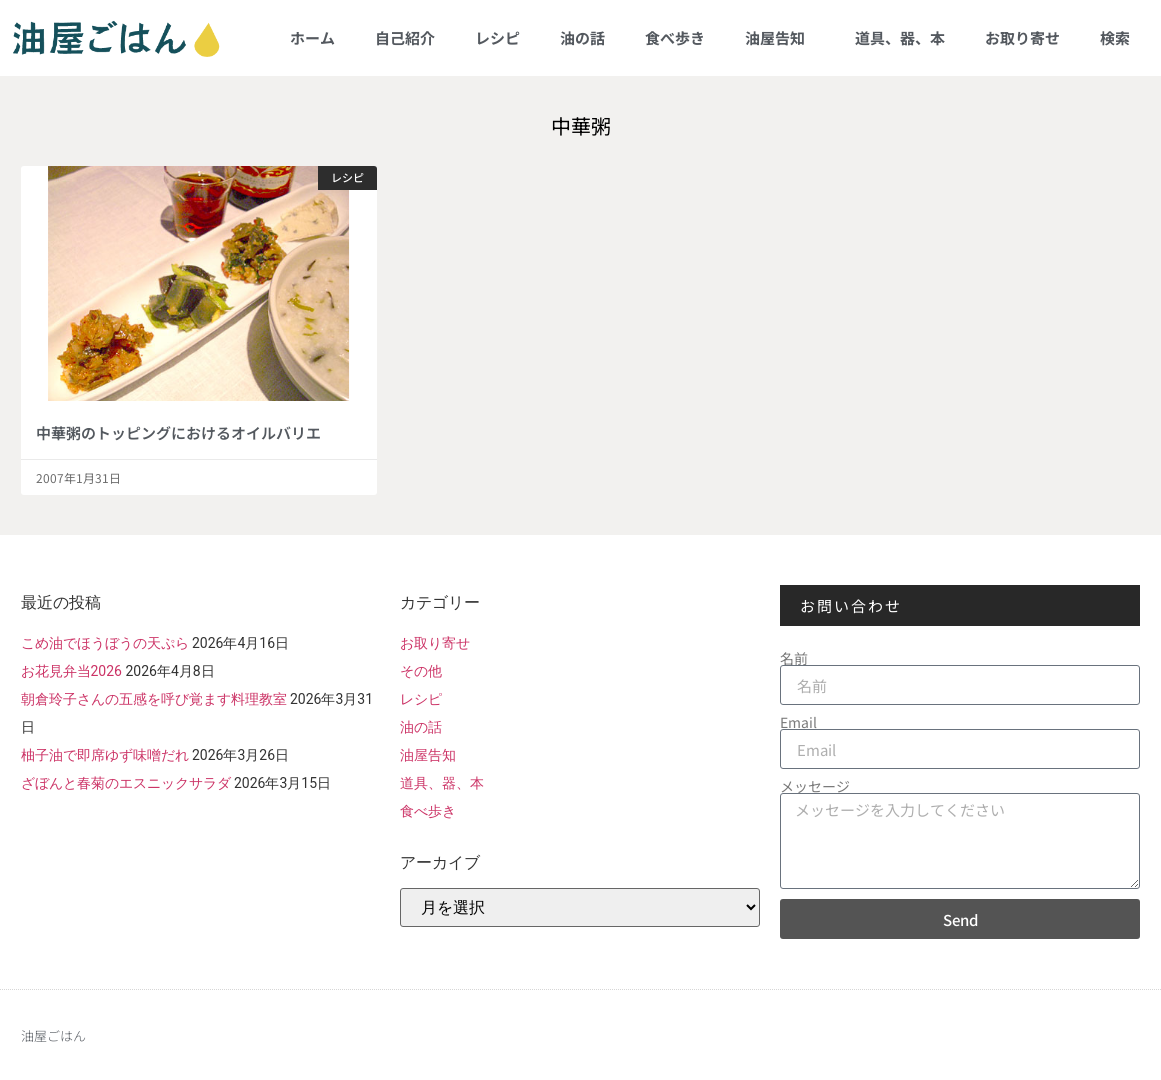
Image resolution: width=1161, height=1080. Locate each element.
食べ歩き (675, 37)
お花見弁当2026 (71, 671)
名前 (794, 658)
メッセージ (815, 786)
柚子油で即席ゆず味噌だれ (105, 755)
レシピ (497, 37)
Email (798, 722)
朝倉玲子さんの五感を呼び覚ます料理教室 (154, 699)
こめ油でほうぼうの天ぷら (105, 643)
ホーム (312, 37)
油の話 (582, 37)
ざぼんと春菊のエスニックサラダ (126, 783)
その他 (421, 671)
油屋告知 (780, 37)
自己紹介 (405, 37)
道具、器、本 (900, 37)
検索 (1115, 37)
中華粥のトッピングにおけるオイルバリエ (178, 432)
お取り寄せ (1022, 37)
